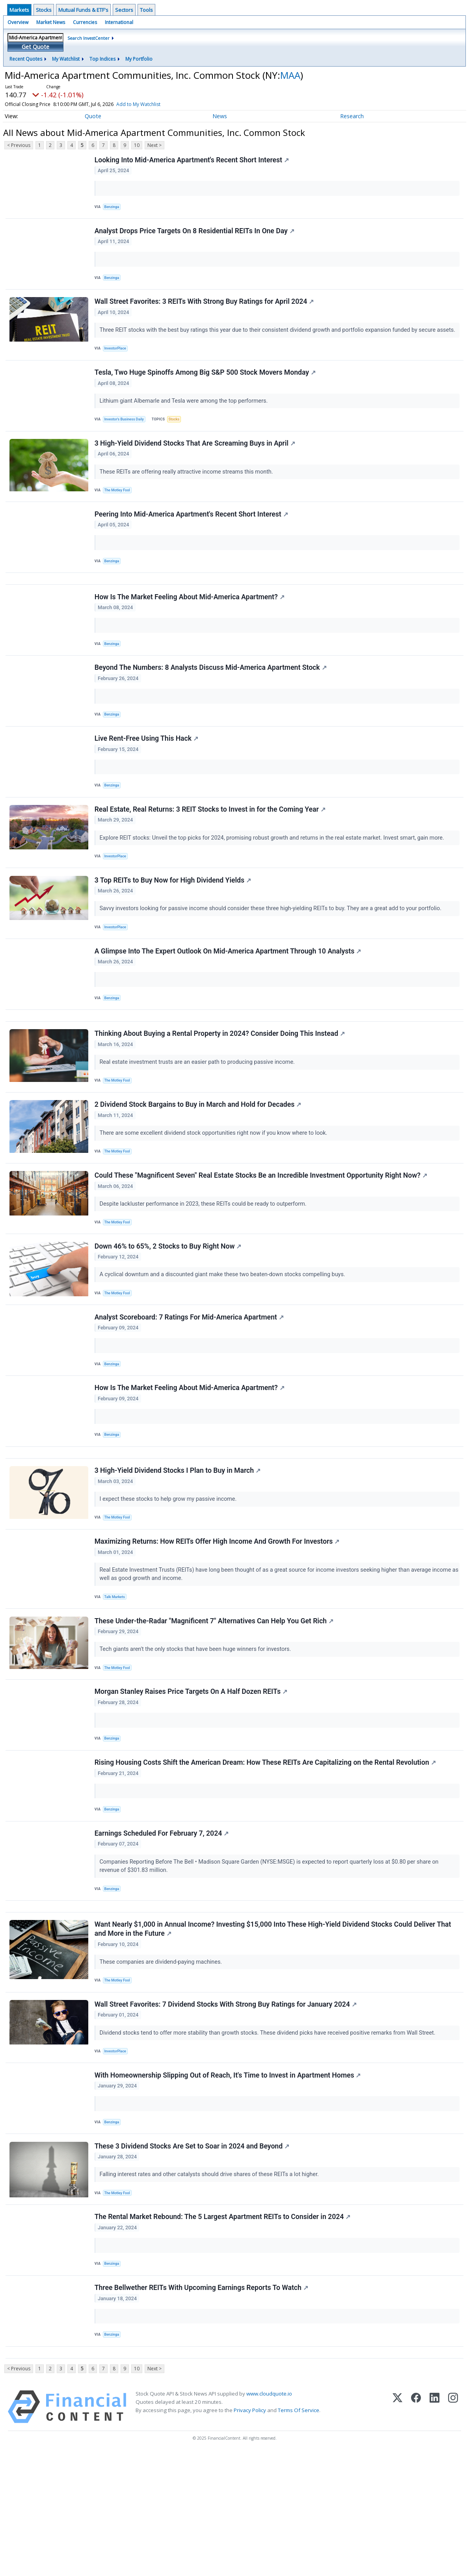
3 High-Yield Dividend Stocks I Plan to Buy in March (178, 1545)
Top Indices (102, 59)
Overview (17, 22)
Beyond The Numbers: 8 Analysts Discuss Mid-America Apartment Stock (211, 697)
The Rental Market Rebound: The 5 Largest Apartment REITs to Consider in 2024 (223, 2330)
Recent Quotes (25, 59)
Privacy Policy (250, 2532)
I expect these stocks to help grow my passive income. (169, 1573)
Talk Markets (116, 1675)
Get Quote (35, 46)
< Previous (18, 145)
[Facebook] (416, 2529)
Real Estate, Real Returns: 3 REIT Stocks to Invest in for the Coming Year (210, 845)
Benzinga (113, 208)
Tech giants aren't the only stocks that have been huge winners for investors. (196, 1731)
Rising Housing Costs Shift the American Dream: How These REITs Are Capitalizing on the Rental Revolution (266, 1851)
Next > (154, 145)
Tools (146, 9)
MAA (290, 75)
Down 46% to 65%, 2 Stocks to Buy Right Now (168, 1307)
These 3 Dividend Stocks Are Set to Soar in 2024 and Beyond (192, 2256)
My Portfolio (139, 59)
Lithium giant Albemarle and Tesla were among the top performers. (185, 412)
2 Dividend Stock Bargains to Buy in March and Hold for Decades (198, 1158)
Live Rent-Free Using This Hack (147, 771)
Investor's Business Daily (126, 431)
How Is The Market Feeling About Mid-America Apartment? (190, 622)
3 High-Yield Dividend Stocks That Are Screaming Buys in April (195, 459)
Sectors (124, 9)
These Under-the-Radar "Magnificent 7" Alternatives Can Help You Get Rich (214, 1702)
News (219, 116)
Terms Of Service (298, 2532)
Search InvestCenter (88, 38)
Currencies (85, 22)
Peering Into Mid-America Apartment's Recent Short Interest (192, 533)
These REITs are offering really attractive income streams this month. (187, 487)
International (119, 22)
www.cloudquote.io (269, 2516)
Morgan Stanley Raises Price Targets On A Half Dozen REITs (191, 1777)
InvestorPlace (117, 357)
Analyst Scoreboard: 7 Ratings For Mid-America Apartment (190, 1381)
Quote (93, 116)
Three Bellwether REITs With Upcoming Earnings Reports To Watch (202, 2405)
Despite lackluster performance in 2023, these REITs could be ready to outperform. (204, 1261)
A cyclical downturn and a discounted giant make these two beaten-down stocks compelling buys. (224, 1335)
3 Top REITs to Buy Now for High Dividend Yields (173, 920)
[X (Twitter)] (397, 2529)
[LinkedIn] (434, 2529)
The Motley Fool (119, 506)
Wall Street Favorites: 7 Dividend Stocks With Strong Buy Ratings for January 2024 (226, 2107)
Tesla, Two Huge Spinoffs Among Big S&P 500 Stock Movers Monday (205, 384)
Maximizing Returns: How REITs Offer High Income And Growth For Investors (218, 1619)
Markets (19, 9)
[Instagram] (453, 2529)
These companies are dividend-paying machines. (162, 2060)
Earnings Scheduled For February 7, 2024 (162, 1926)
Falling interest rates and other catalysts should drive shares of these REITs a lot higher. (210, 2284)
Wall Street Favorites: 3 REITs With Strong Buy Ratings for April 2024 (205, 310)
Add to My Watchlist (138, 104)
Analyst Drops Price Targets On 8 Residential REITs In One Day (195, 235)
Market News (50, 22)
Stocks (44, 9)
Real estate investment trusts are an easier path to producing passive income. (198, 1112)
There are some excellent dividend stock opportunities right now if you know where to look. (215, 1186)
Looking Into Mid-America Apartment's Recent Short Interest (192, 161)
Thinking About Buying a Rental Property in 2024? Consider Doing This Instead (220, 1083)
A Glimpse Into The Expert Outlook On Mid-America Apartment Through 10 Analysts (228, 994)
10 (137, 145)
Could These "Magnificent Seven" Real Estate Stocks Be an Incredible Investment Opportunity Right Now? (261, 1232)
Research (352, 116)
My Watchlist (66, 59)
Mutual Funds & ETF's (83, 9)
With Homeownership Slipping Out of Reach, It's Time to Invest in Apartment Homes (228, 2182)
